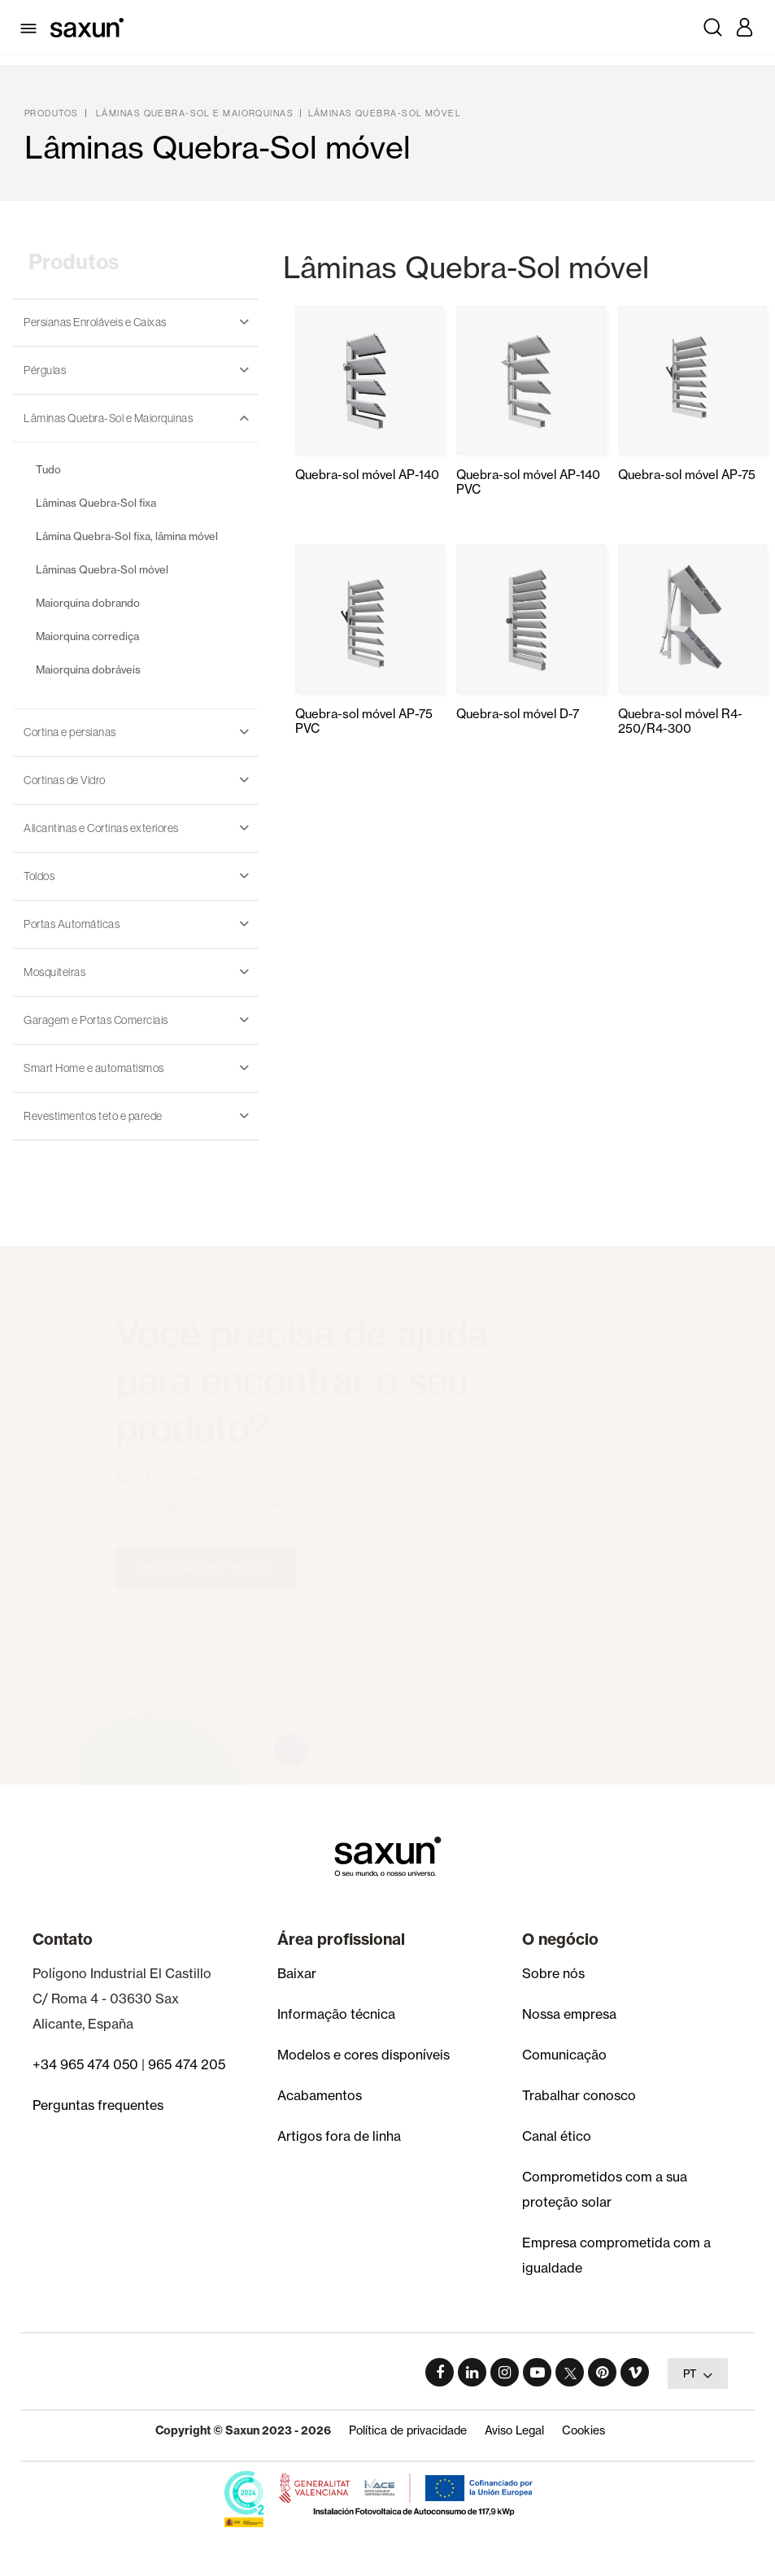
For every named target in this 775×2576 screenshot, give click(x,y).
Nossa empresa (569, 2014)
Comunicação (564, 2054)
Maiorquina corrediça (87, 636)
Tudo (48, 469)
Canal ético (556, 2136)
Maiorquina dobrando (88, 602)
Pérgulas (45, 370)
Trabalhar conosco (579, 2095)
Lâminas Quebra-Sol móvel (385, 113)
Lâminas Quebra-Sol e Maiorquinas (195, 113)
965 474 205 (186, 2064)
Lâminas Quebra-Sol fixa (96, 502)
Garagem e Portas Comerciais (96, 1020)
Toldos (39, 876)
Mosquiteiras (54, 972)
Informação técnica (336, 2014)
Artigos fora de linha (339, 2136)
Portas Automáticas (72, 924)
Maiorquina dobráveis (88, 669)
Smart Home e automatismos (94, 1068)
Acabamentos (319, 2095)
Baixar (296, 1973)
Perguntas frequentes (98, 2105)
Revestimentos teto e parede (93, 1116)
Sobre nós (553, 1973)
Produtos (51, 113)
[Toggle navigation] (31, 27)
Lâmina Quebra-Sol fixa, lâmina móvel (127, 536)
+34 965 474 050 (85, 2064)
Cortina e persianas (70, 732)
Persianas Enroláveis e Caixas (95, 322)
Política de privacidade (408, 2430)
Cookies (583, 2430)
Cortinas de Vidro (65, 780)
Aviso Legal (514, 2430)
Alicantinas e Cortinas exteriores (101, 828)
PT (697, 2375)
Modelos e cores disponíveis (363, 2054)
